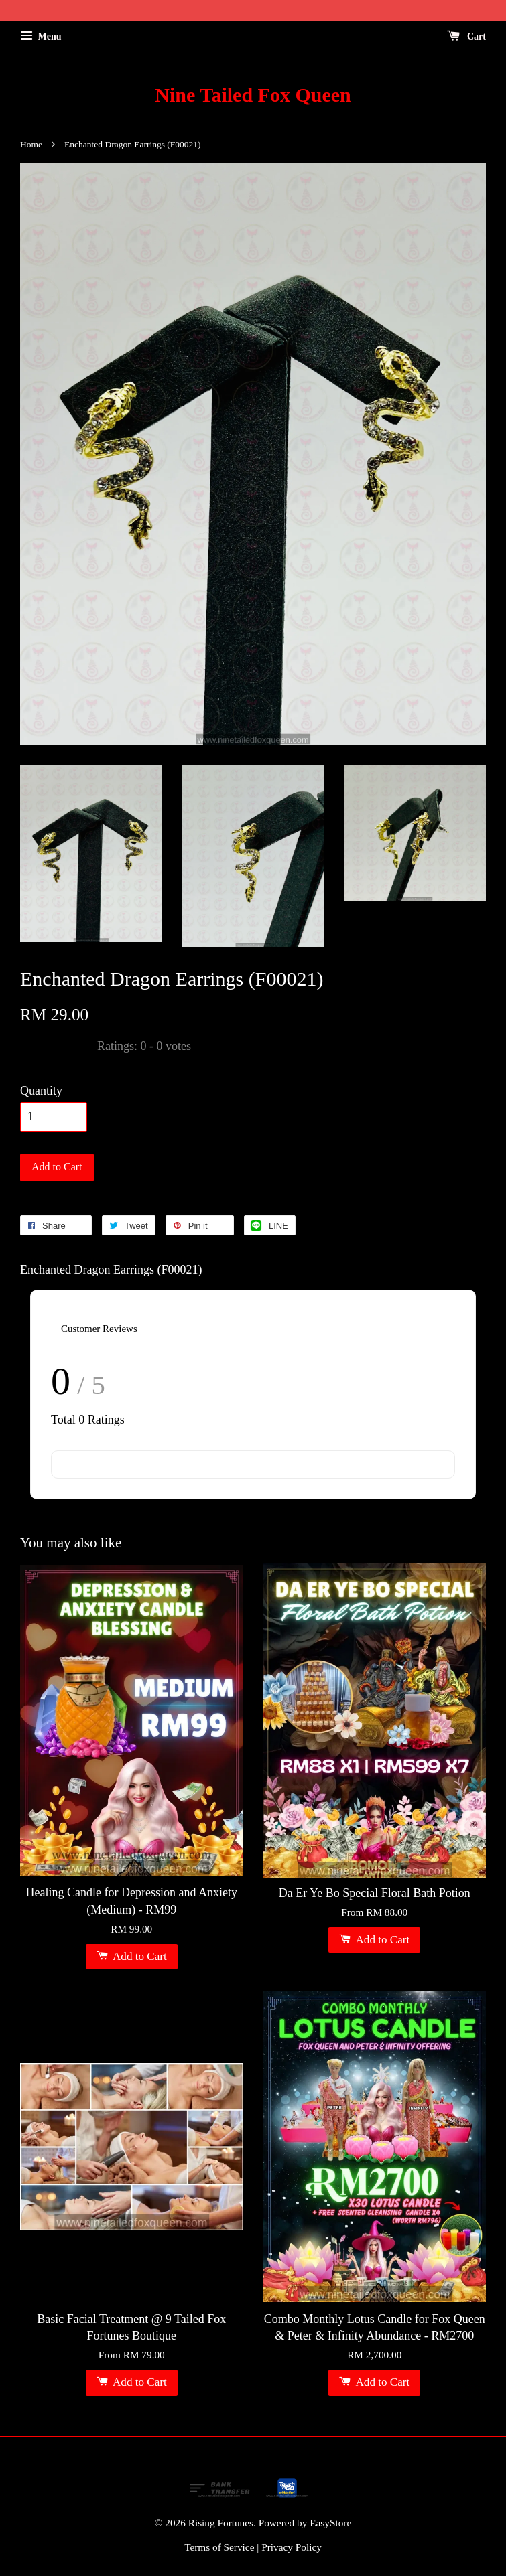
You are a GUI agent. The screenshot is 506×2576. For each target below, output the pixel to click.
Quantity (41, 1090)
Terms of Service (219, 2547)
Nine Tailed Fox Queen (253, 95)
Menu (41, 36)
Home (31, 144)
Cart (467, 36)
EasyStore (330, 2522)
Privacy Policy (291, 2547)
